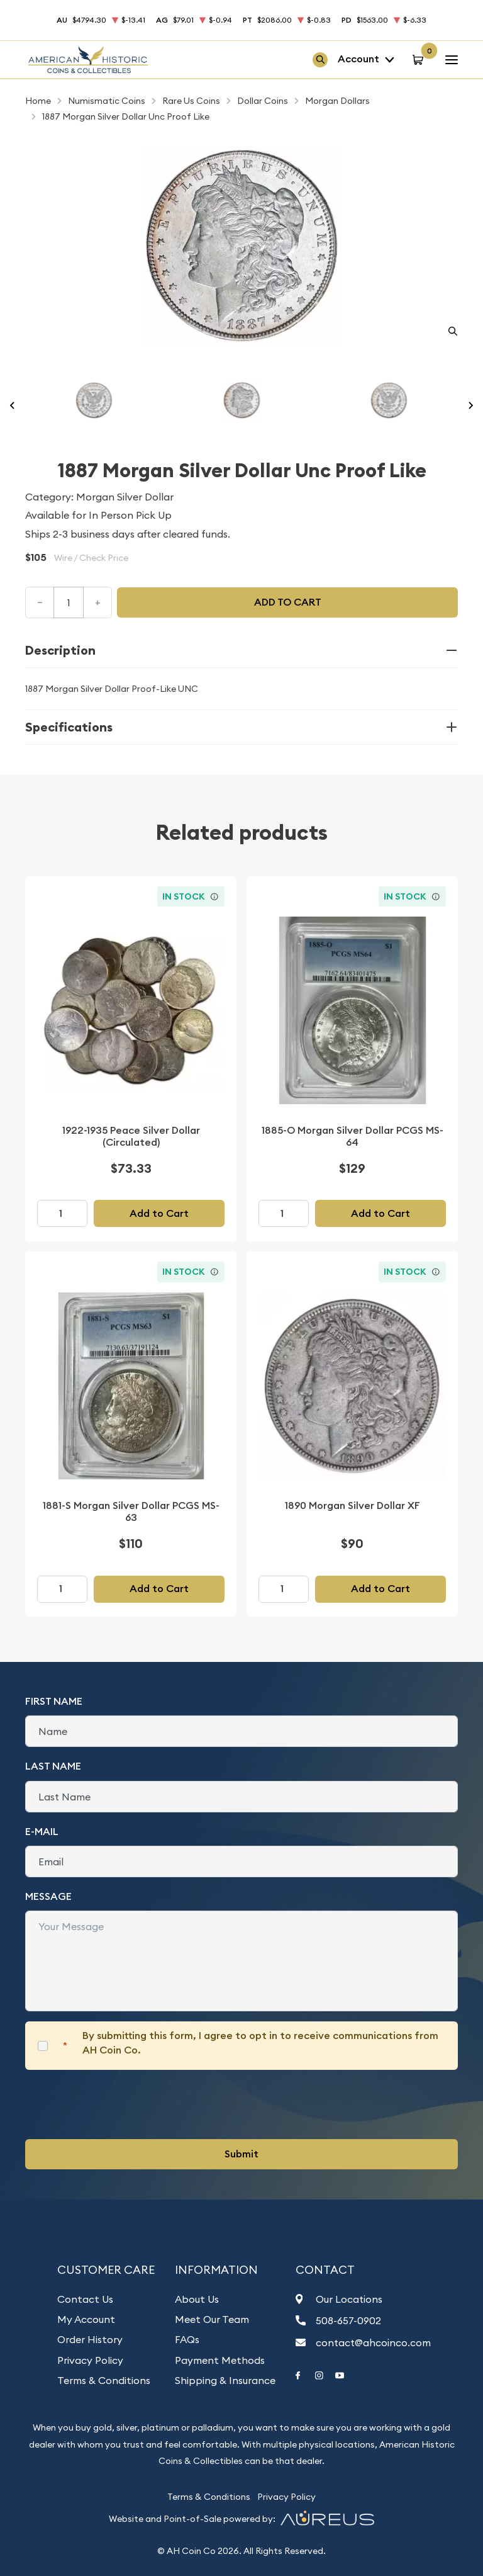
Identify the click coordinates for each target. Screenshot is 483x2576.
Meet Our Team (212, 2319)
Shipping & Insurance (225, 2380)
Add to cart (287, 602)
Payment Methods (220, 2360)
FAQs (187, 2339)
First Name (53, 1701)
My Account (86, 2319)
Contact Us (85, 2299)
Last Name (53, 1766)
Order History (90, 2339)
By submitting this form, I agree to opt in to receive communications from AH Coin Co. (260, 2042)
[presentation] (120, 2104)
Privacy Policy (90, 2360)
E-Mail (41, 1831)
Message (48, 1896)
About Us (197, 2299)
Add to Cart (159, 1213)
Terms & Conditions (103, 2380)
